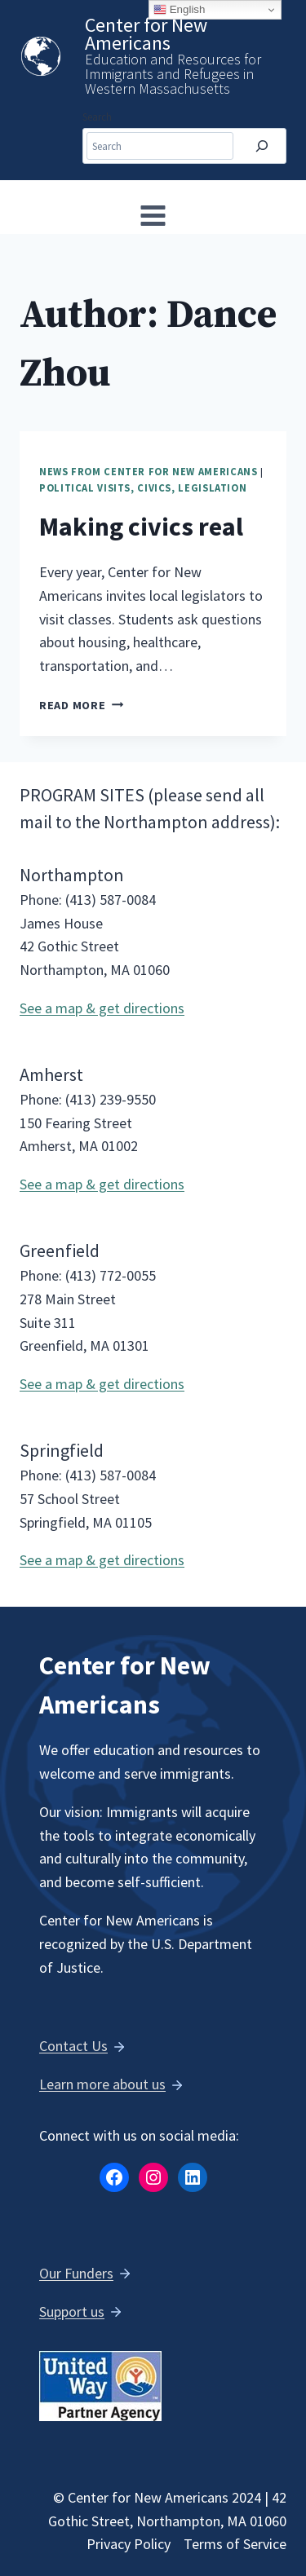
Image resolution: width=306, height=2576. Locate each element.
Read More (81, 705)
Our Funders (76, 2273)
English (179, 9)
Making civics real (141, 526)
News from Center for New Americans (148, 471)
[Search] (262, 146)
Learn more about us (102, 2084)
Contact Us (73, 2045)
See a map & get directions (102, 1008)
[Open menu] (153, 215)
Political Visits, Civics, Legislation (142, 488)
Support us (71, 2311)
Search (97, 116)
